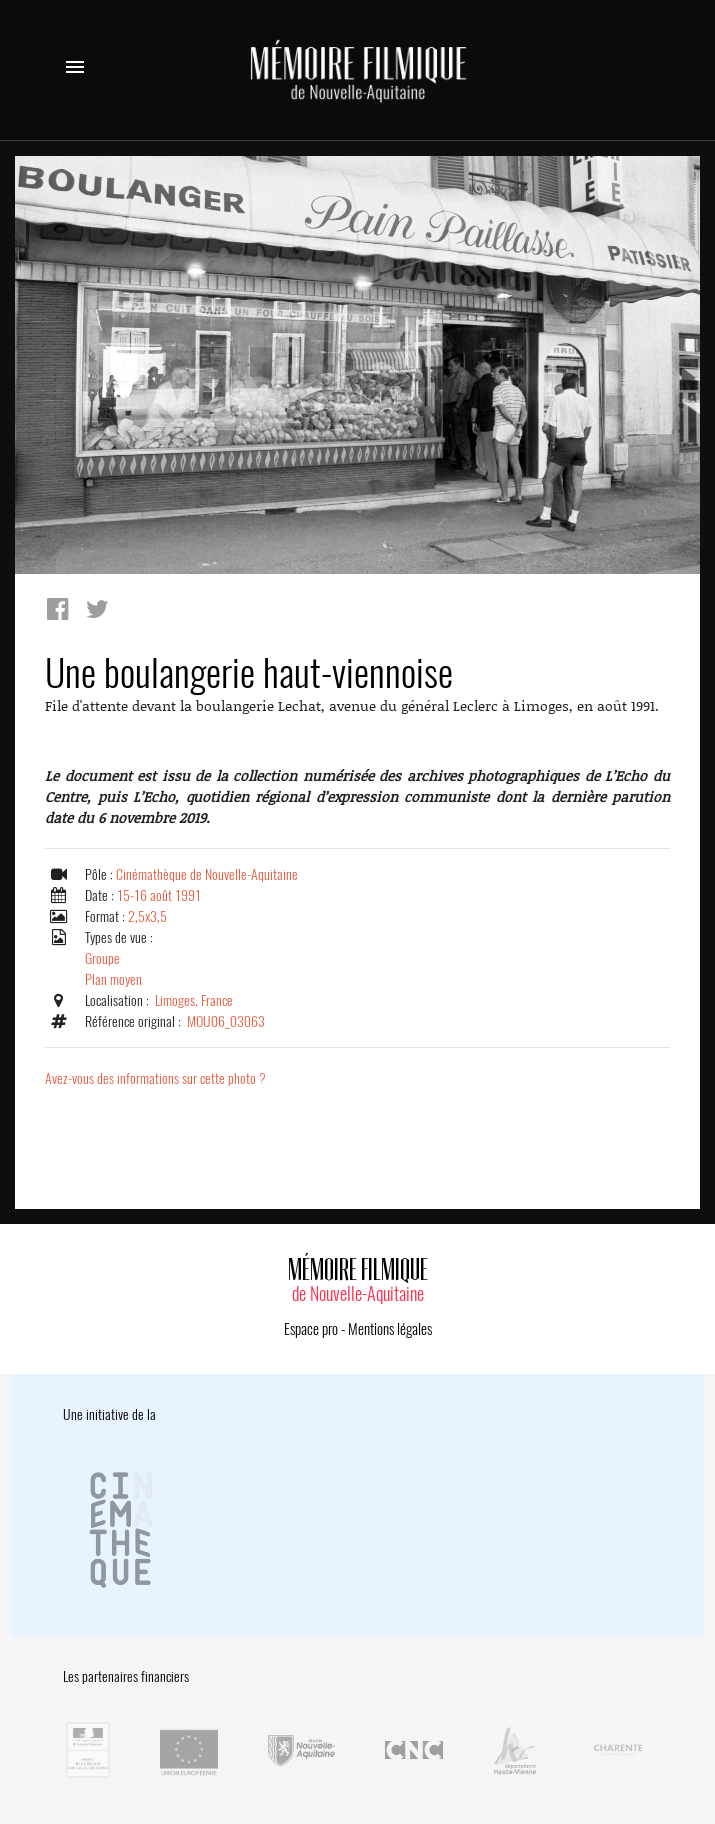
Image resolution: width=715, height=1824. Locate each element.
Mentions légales (390, 1329)
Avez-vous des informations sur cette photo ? (155, 1078)
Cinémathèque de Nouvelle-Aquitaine (207, 874)
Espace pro (311, 1329)
